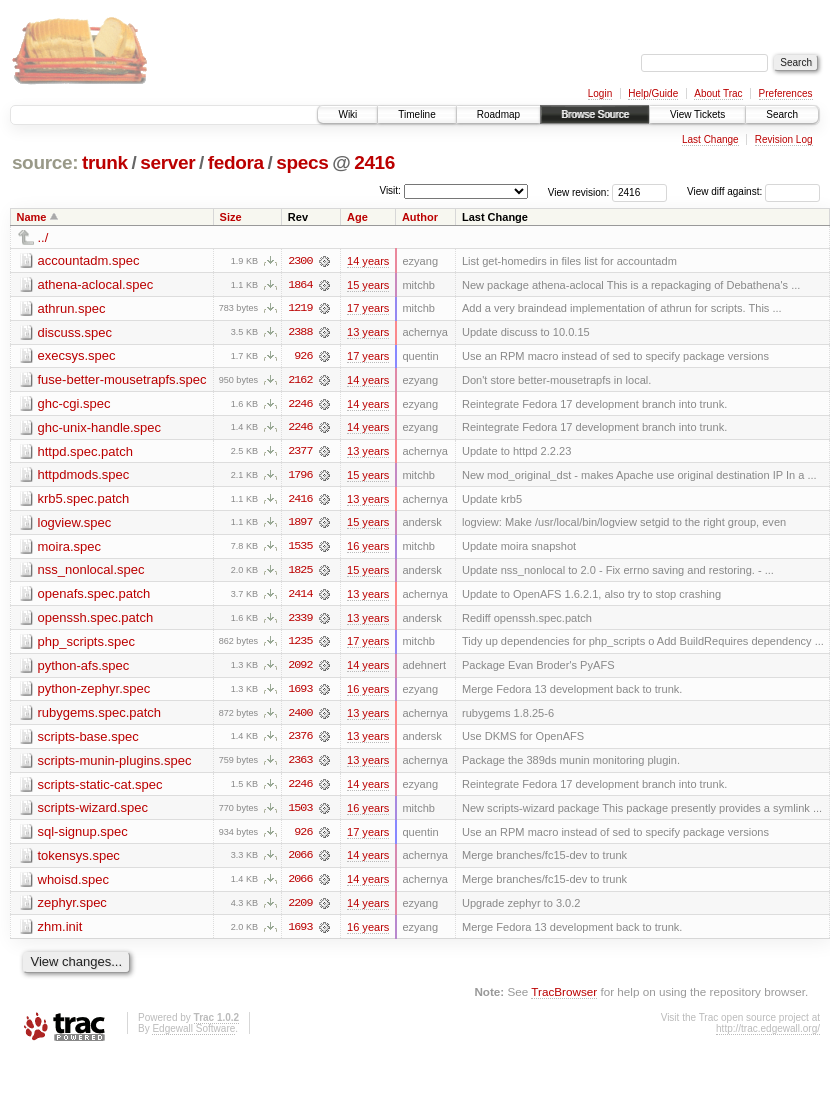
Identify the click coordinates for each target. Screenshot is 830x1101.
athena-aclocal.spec (96, 284)
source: (45, 162)
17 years (368, 309)
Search (782, 114)
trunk (105, 162)
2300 (300, 261)
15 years (368, 285)
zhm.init (60, 932)
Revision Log (784, 139)
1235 (300, 645)
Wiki (347, 114)
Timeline (416, 114)
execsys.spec (77, 356)
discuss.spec (75, 332)
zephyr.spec (72, 908)
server (167, 162)
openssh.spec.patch (96, 620)
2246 (300, 405)
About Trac (718, 93)
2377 (300, 453)
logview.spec (75, 524)
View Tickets (697, 114)
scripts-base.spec (88, 740)
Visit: (390, 190)
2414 (300, 597)
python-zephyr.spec (94, 692)
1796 (300, 477)
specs (302, 162)
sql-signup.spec (83, 836)
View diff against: (753, 191)
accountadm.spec (89, 260)
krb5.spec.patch (84, 500)
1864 (300, 285)
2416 (374, 162)
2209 (300, 909)
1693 (300, 693)
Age (357, 217)
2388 (300, 333)
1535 (300, 549)
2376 (300, 741)
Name (32, 217)
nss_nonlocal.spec (91, 572)
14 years (368, 261)
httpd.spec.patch (85, 452)
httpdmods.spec (84, 476)
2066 (300, 861)
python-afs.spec (84, 668)
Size (231, 217)
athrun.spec (72, 308)
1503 (300, 813)
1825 (300, 573)
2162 (300, 381)
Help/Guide (653, 93)
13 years (368, 333)
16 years (368, 549)
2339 (300, 621)
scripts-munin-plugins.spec (115, 764)
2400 (300, 717)
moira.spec (70, 548)
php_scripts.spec (87, 644)
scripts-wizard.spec (93, 812)
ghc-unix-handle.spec (100, 428)
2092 (300, 669)
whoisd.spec (74, 884)
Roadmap (498, 114)
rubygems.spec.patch (100, 716)
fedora (236, 162)
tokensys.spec (79, 860)
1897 (300, 525)
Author (420, 217)
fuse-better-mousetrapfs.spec (122, 380)
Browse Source (595, 114)
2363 (300, 765)
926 (303, 357)
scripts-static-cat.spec (100, 788)
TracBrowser (564, 997)
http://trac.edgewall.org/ (768, 1034)
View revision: (579, 191)
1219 (300, 309)
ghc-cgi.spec (74, 404)
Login (600, 93)
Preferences (786, 93)
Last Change (710, 139)
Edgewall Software (193, 1034)
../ (43, 237)
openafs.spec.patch (94, 596)
